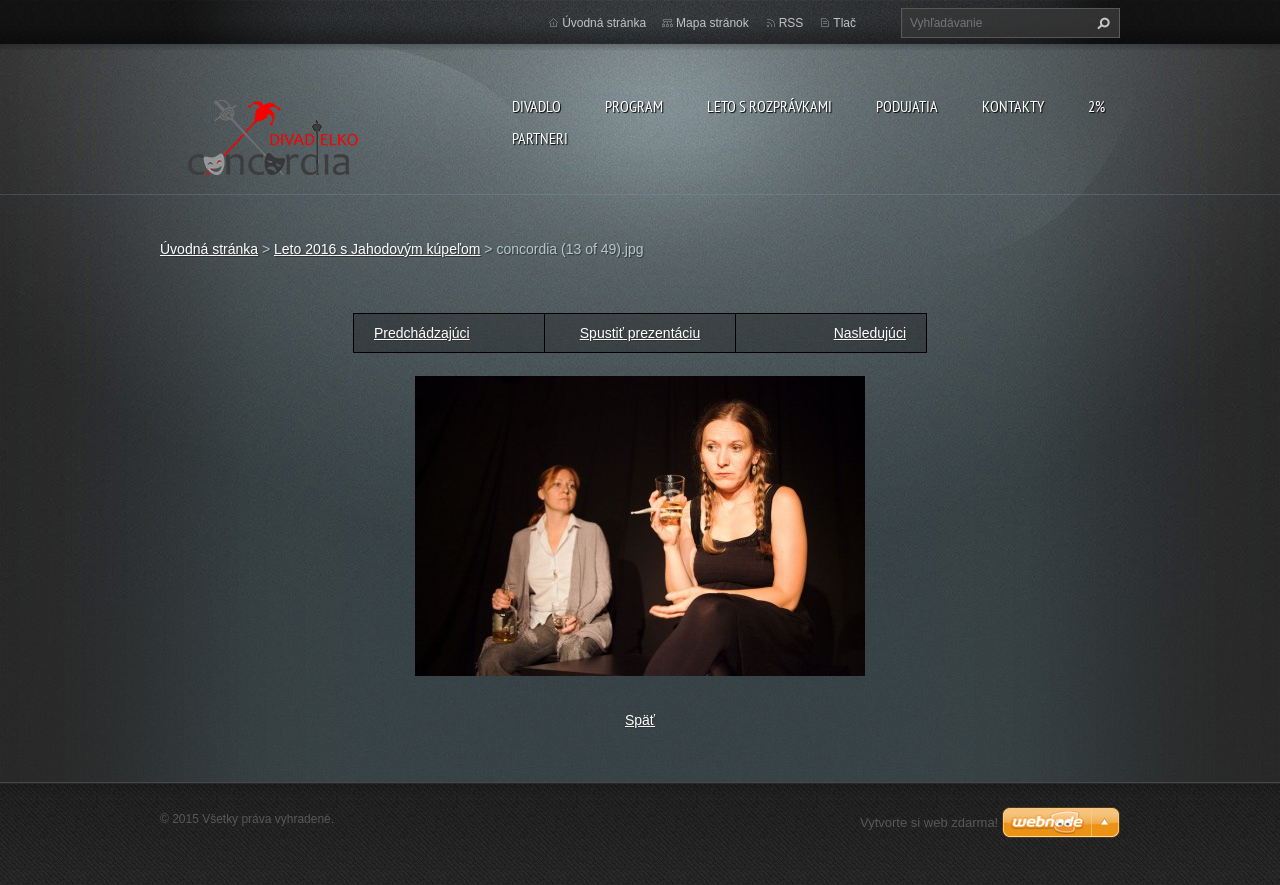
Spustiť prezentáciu (640, 333)
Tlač (844, 23)
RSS (791, 23)
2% (1096, 106)
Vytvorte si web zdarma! (929, 822)
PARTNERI (540, 138)
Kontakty (1013, 106)
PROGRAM (634, 106)
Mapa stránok (712, 23)
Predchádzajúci (422, 333)
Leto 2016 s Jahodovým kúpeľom (377, 249)
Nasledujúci (870, 333)
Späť (640, 720)
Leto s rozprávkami (769, 106)
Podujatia (907, 106)
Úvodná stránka (604, 23)
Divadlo (536, 106)
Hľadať (1101, 23)
